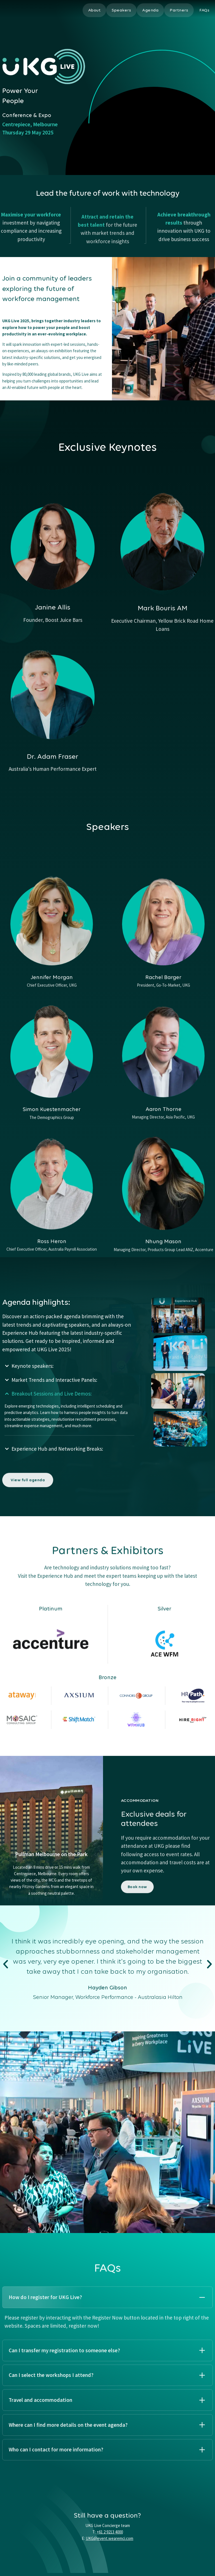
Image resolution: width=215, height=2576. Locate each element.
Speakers (121, 10)
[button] (5, 1965)
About (94, 10)
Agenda (150, 10)
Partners (179, 10)
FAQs (204, 10)
